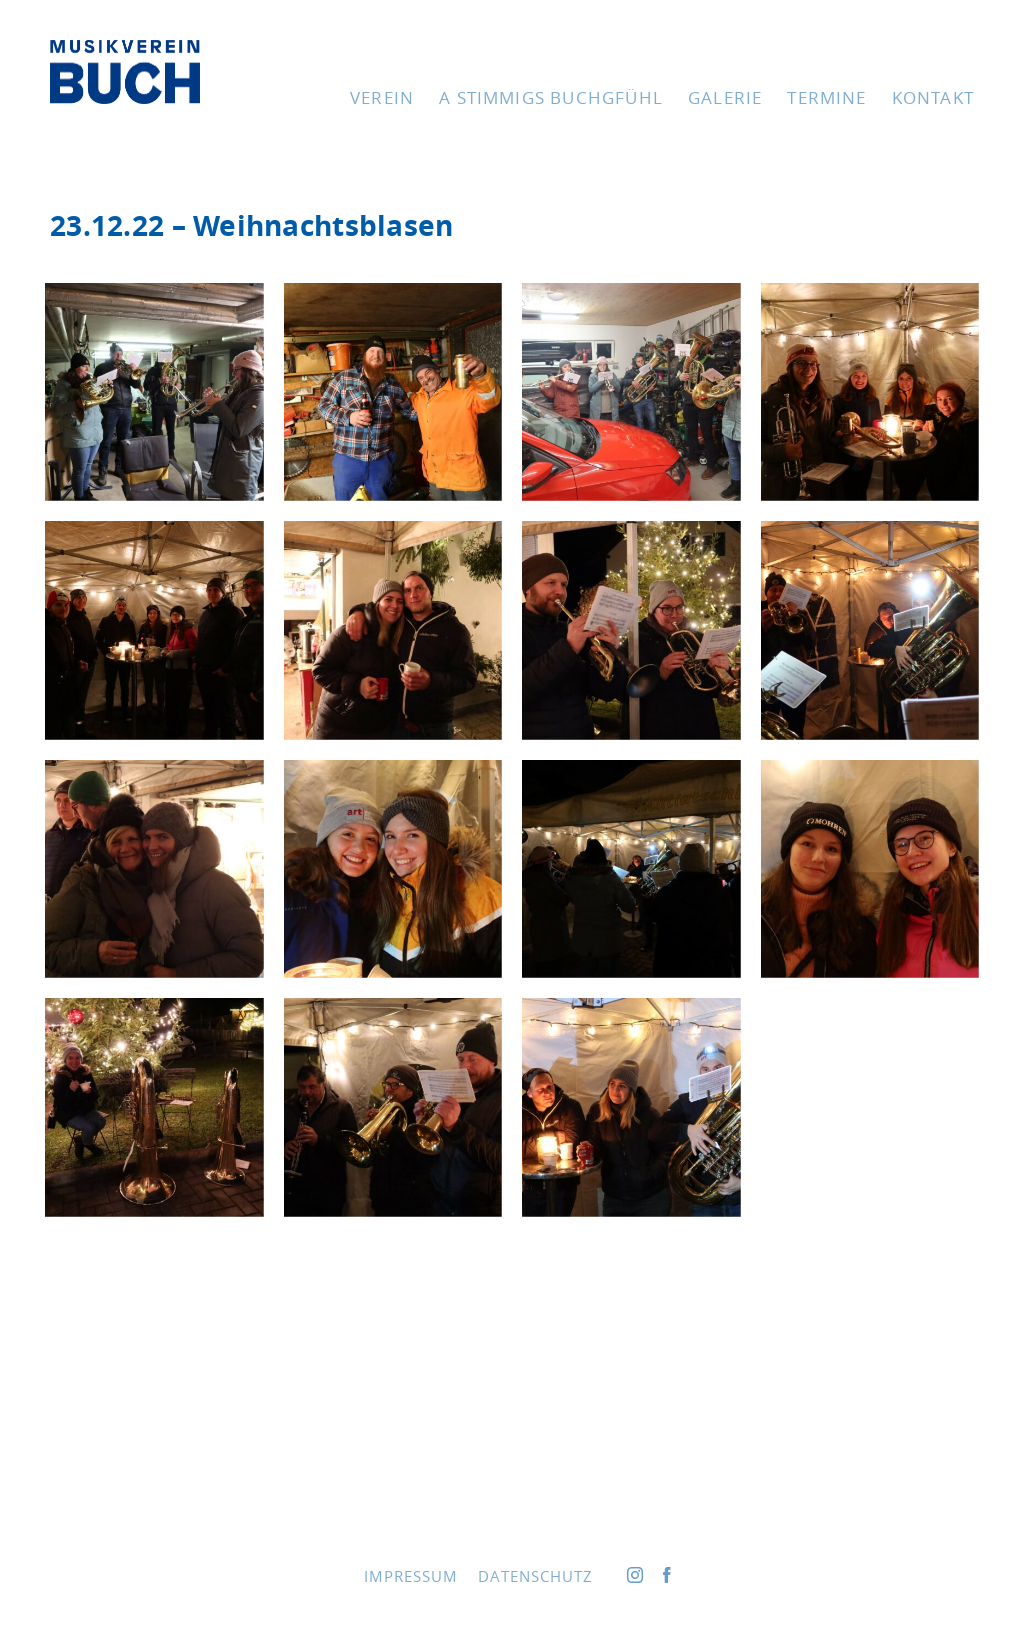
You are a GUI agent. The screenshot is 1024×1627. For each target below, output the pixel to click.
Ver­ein (382, 97)
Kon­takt (933, 97)
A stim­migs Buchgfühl (551, 97)
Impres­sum (411, 1576)
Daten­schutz (535, 1576)
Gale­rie (725, 97)
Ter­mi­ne (826, 97)
